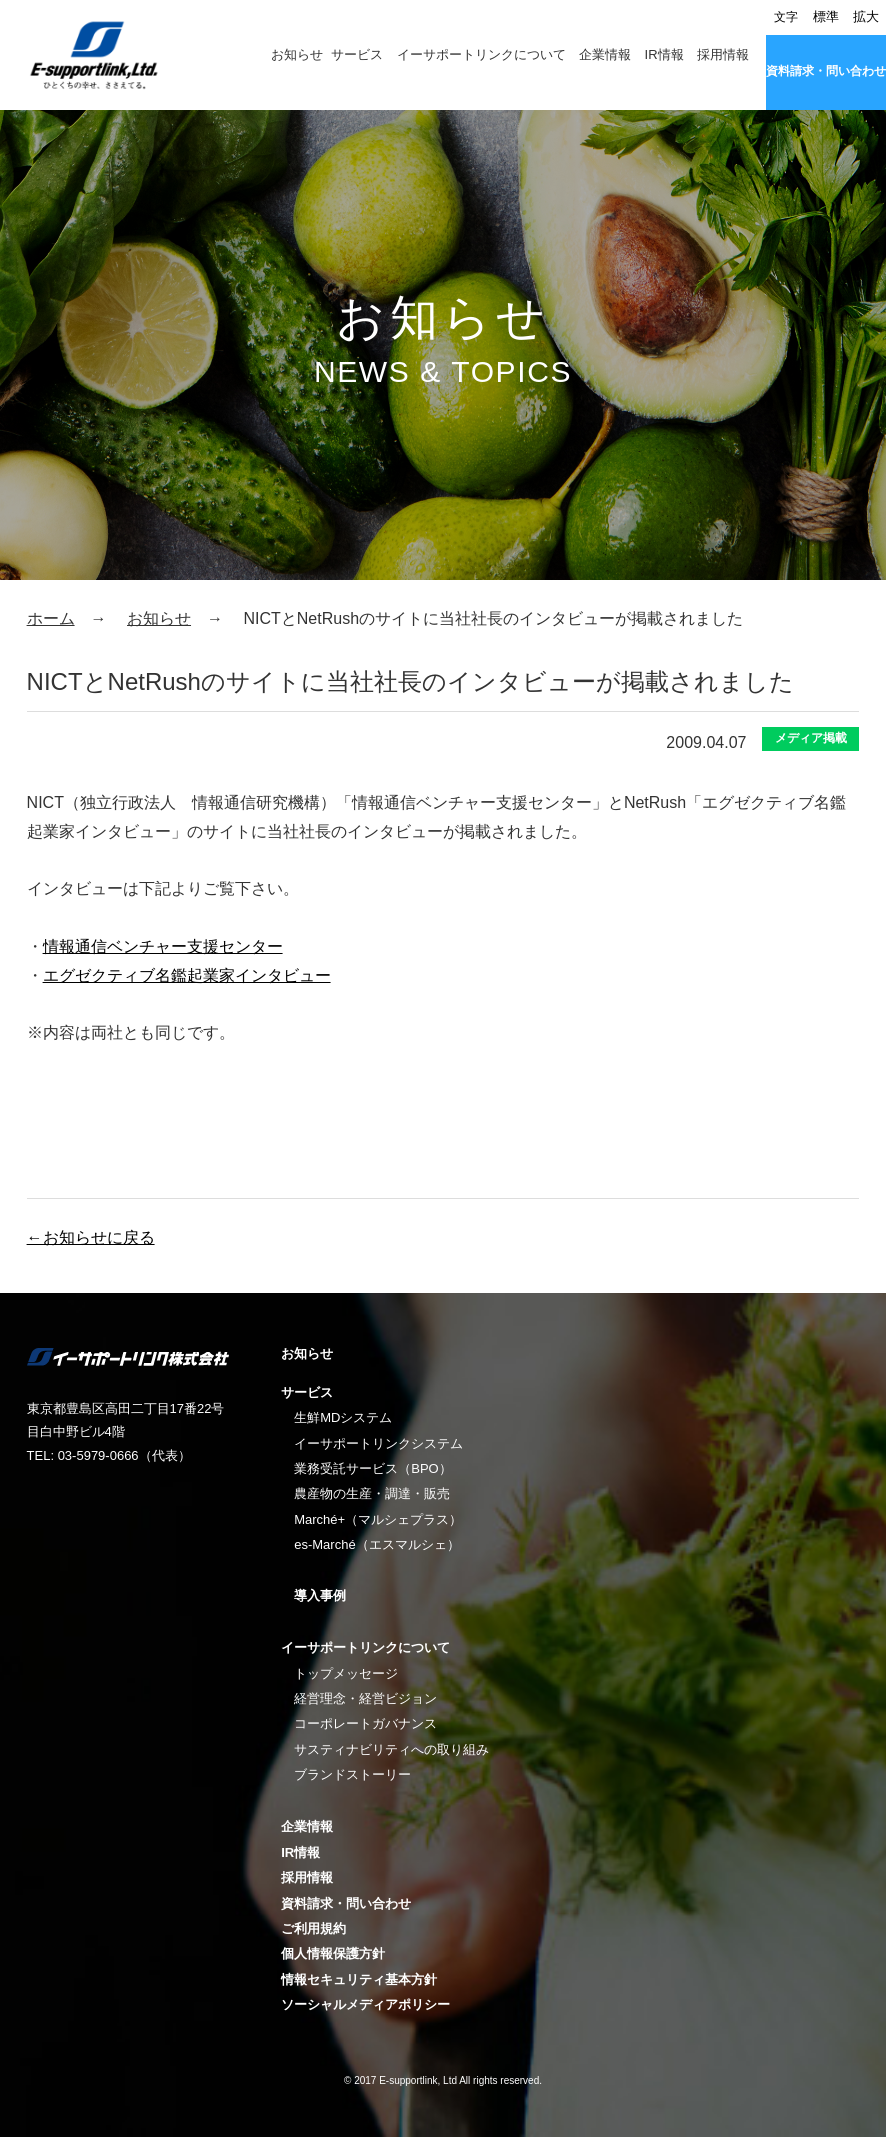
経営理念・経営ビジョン (365, 1698)
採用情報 (723, 54)
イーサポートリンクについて (481, 54)
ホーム (51, 618)
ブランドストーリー (352, 1774)
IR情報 (664, 54)
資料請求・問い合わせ (826, 71)
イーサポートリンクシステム (378, 1443)
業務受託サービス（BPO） (372, 1468)
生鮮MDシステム (343, 1417)
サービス (357, 54)
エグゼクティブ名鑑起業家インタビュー (187, 975)
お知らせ (297, 54)
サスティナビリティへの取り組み (391, 1749)
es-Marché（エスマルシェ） (376, 1544)
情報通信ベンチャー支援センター (163, 946)
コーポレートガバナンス (365, 1723)
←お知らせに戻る (91, 1237)
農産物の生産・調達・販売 (372, 1493)
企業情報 (605, 54)
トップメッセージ (346, 1673)
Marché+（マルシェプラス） (378, 1519)
